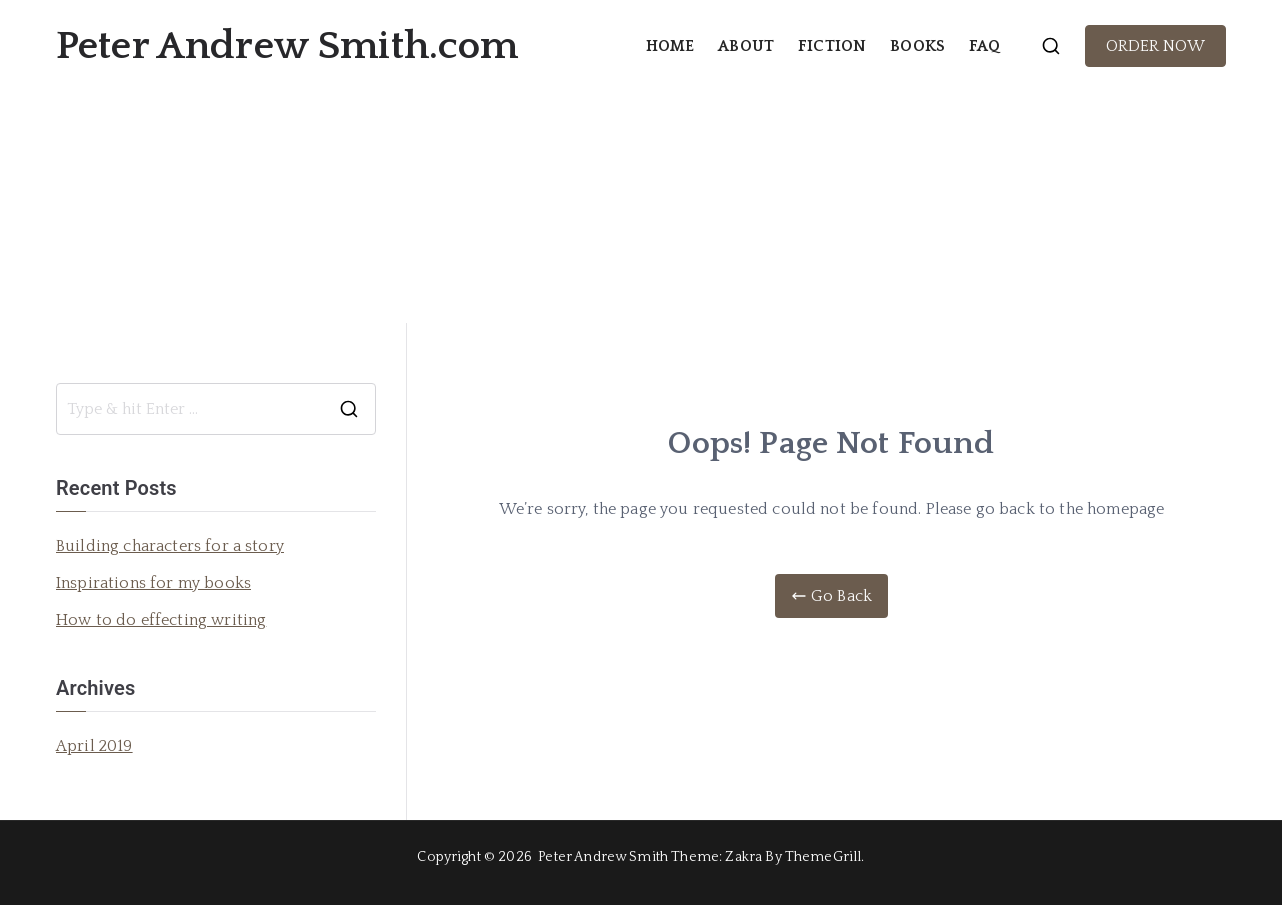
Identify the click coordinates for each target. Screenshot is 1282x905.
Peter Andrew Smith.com (287, 46)
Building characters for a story (170, 546)
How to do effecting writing (161, 620)
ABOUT (746, 46)
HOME (670, 46)
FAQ (984, 46)
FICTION (832, 46)
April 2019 (94, 746)
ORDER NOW (1155, 46)
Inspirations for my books (153, 583)
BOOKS (917, 46)
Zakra (743, 857)
